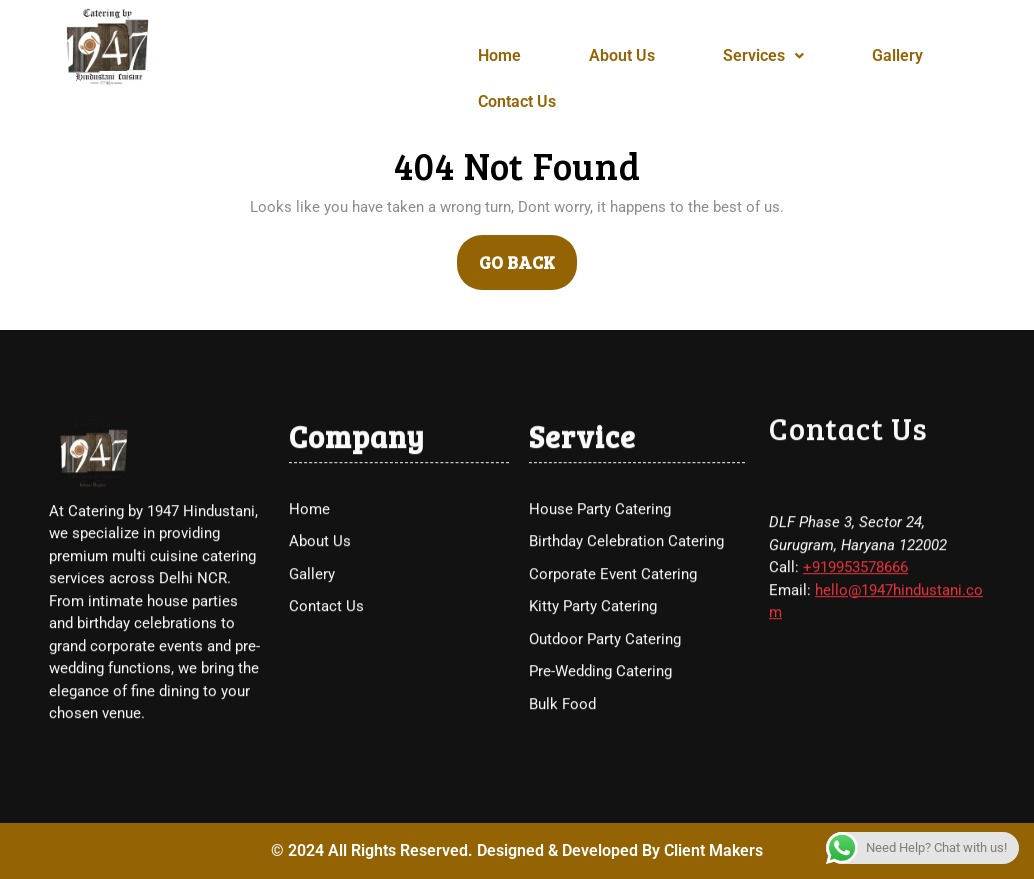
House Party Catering (600, 656)
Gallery (897, 55)
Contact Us (517, 101)
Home (499, 55)
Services (763, 55)
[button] (763, 56)
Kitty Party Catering (593, 753)
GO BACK (528, 254)
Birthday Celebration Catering (626, 688)
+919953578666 (855, 714)
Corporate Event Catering (613, 721)
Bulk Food (562, 851)
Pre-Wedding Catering (600, 818)
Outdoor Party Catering (605, 786)
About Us (622, 55)
